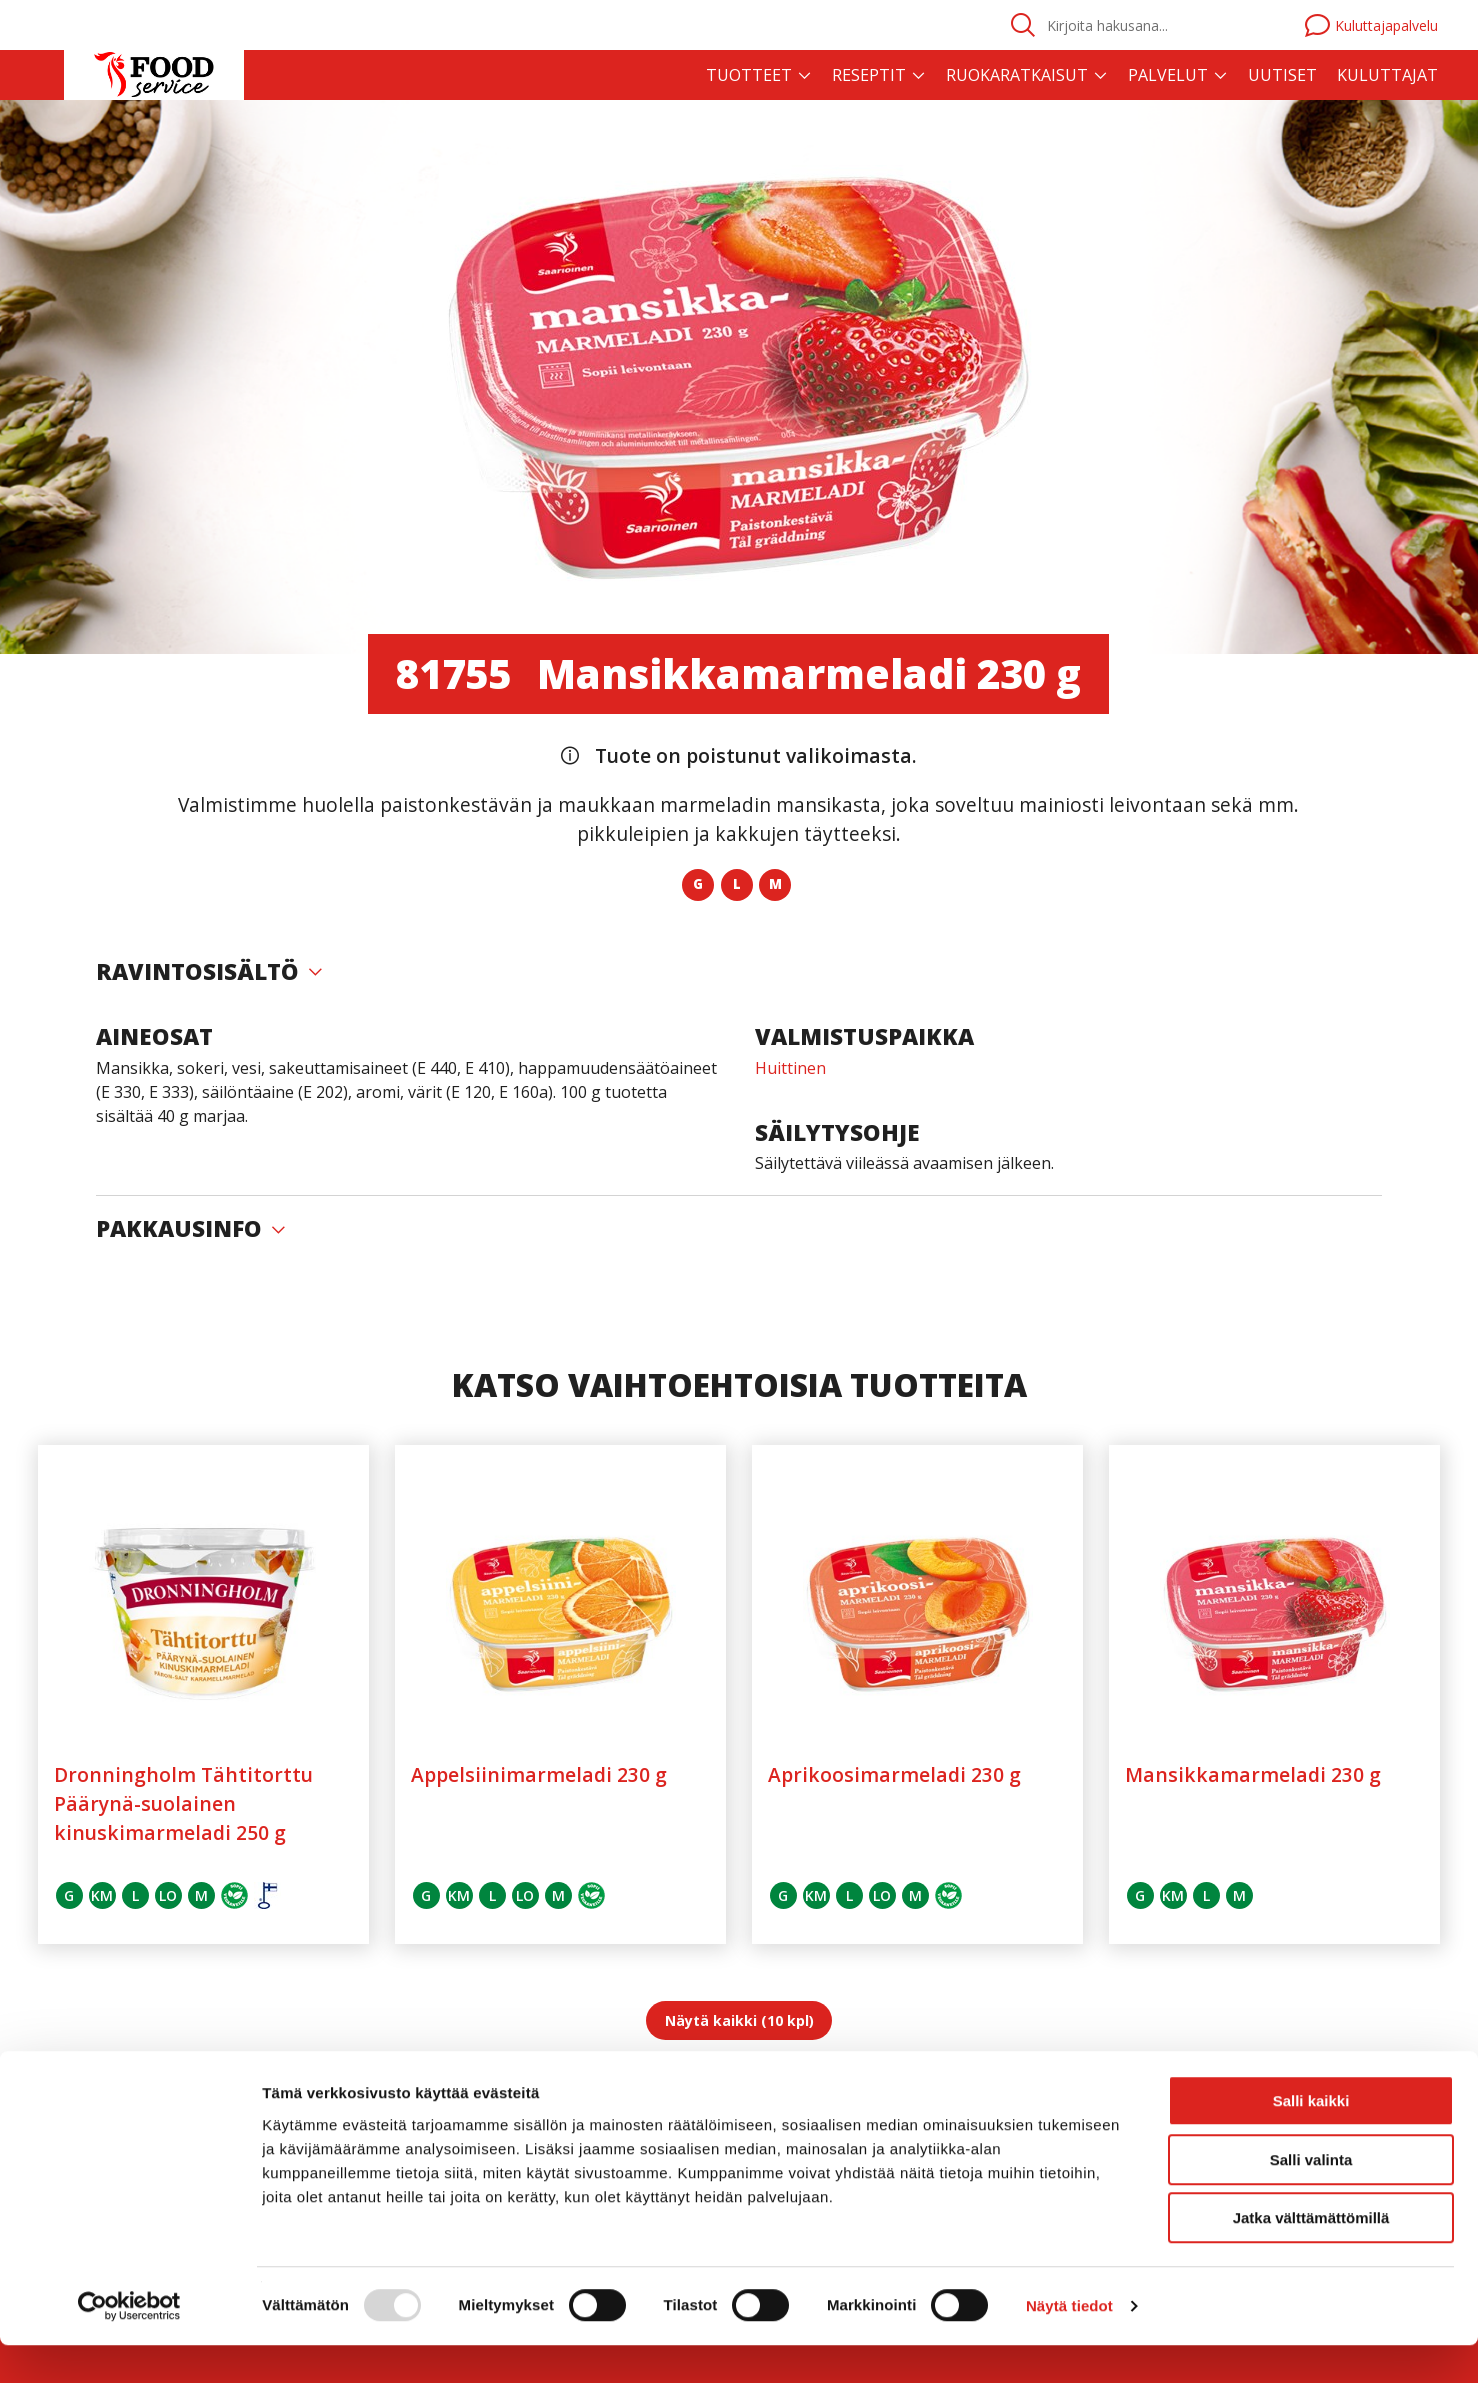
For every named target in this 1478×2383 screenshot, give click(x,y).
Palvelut (1168, 75)
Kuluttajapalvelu (1371, 25)
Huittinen (790, 1068)
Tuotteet (749, 75)
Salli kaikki (1311, 2138)
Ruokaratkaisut (1017, 75)
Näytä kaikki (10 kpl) (739, 2020)
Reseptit (869, 75)
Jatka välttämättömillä (1311, 2255)
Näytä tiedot (1069, 2343)
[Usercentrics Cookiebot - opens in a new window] (129, 2344)
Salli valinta (1311, 2197)
